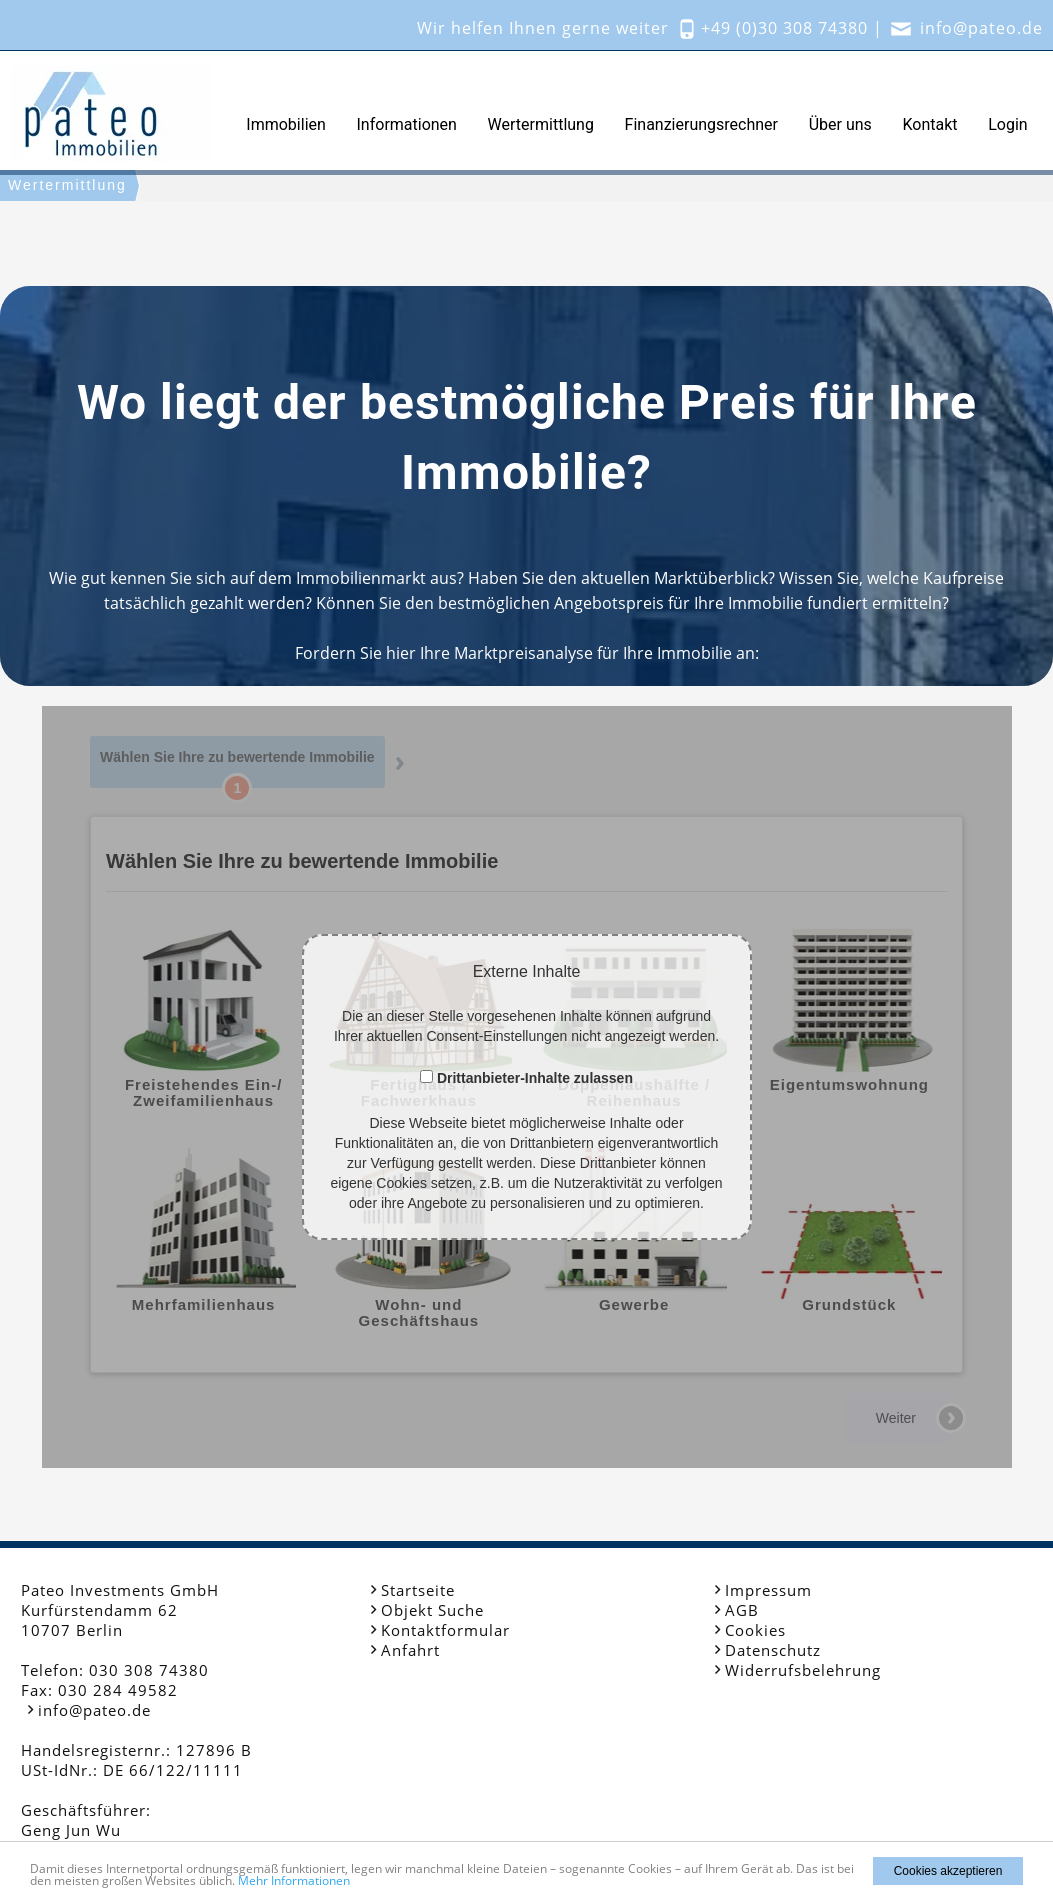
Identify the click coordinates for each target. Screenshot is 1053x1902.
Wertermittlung (541, 124)
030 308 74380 (149, 1670)
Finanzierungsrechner (701, 124)
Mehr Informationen (294, 1880)
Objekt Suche (432, 1610)
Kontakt (929, 124)
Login (1007, 124)
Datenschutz (773, 1650)
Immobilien (286, 124)
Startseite (418, 1590)
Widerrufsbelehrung (803, 1670)
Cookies (755, 1630)
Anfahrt (410, 1650)
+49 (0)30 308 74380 (784, 28)
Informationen (407, 124)
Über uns (840, 124)
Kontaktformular (445, 1630)
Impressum (768, 1590)
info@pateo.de (981, 28)
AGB (742, 1610)
